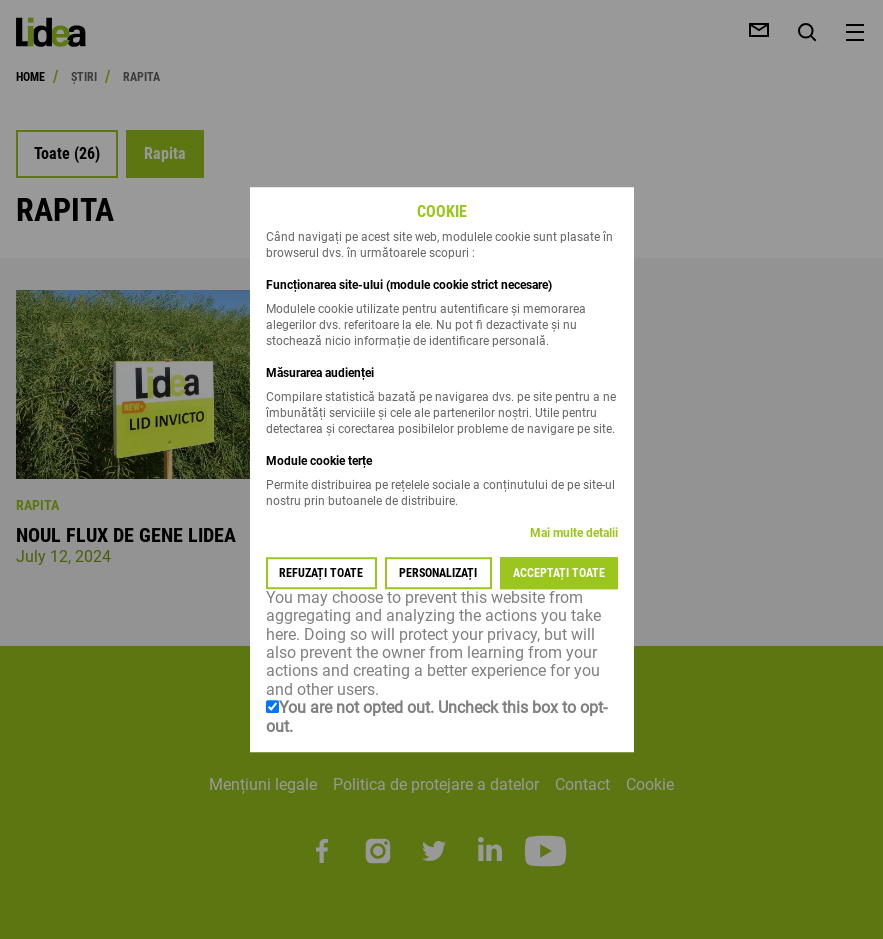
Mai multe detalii (574, 533)
